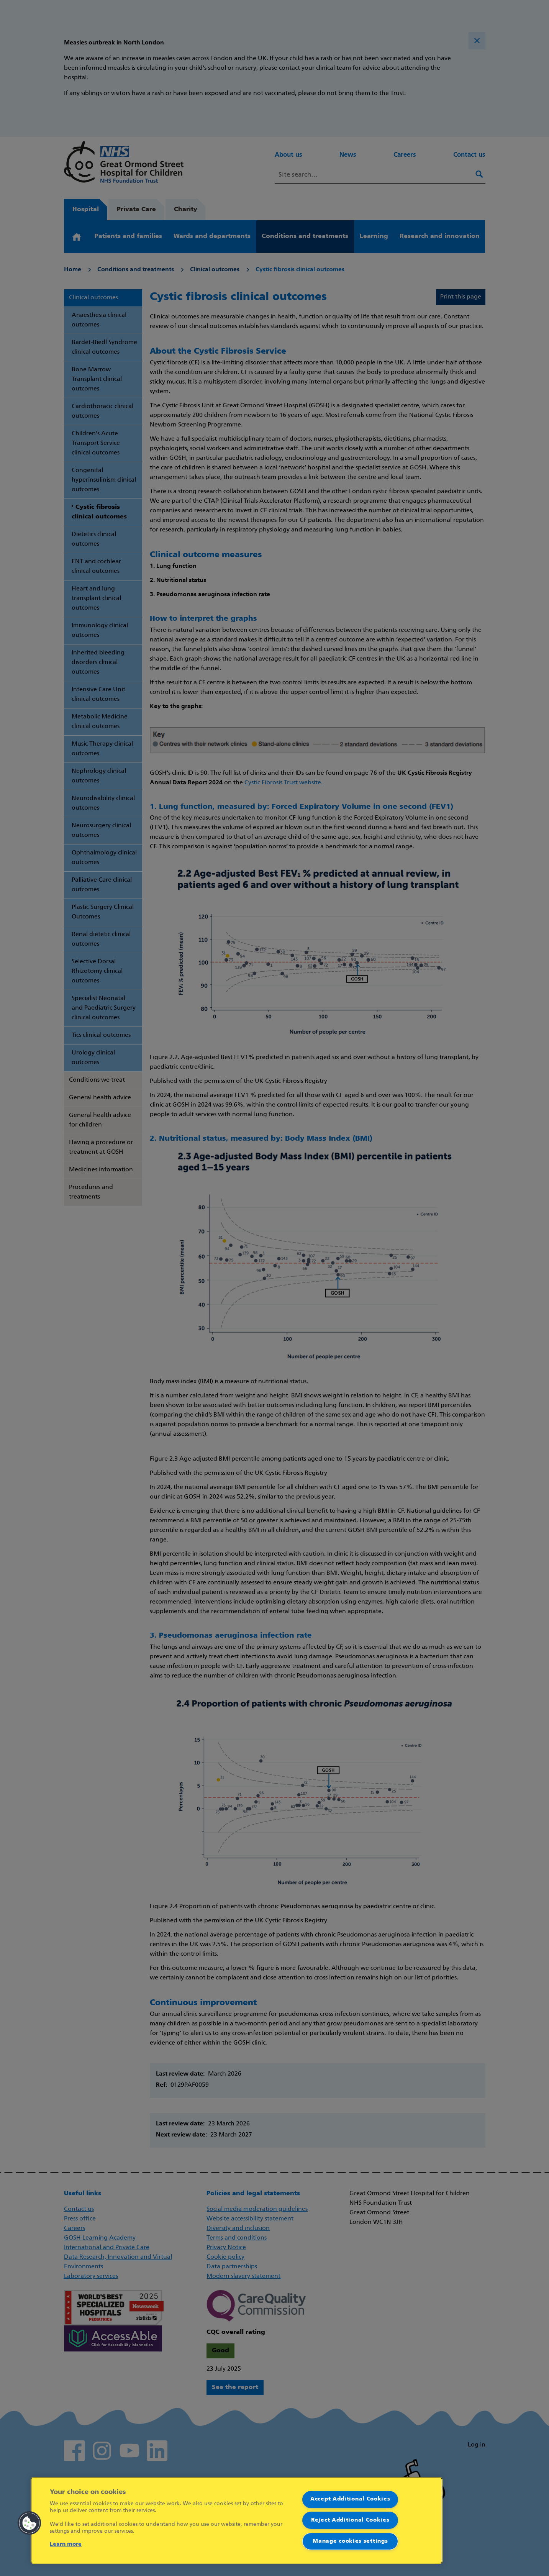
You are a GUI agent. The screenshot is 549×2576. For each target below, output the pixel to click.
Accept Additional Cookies (350, 2499)
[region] (236, 2520)
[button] (29, 2523)
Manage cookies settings (350, 2541)
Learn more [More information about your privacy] (66, 2544)
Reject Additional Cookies (350, 2520)
